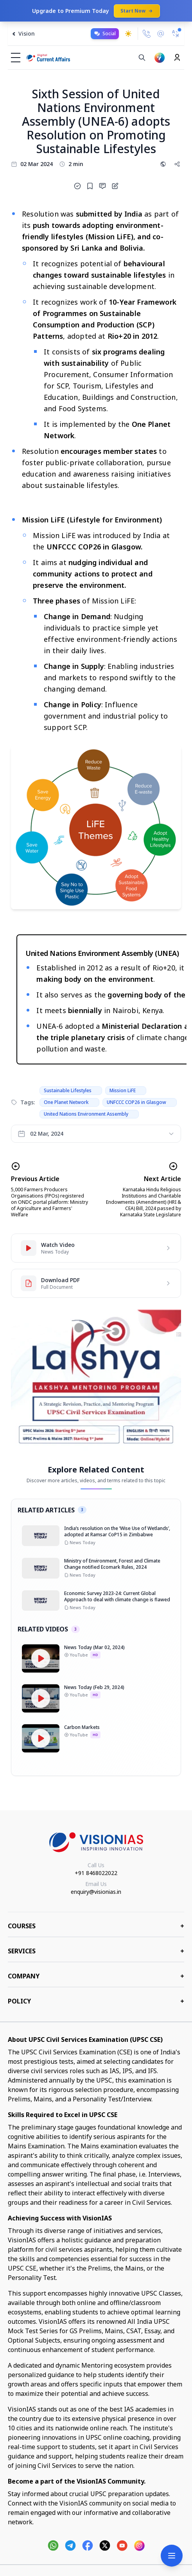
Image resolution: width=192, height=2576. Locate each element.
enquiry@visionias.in (96, 1891)
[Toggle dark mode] (128, 33)
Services (96, 1951)
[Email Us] (160, 34)
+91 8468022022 (96, 1873)
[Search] (142, 58)
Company (96, 1976)
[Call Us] (146, 33)
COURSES (96, 1926)
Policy (96, 2001)
